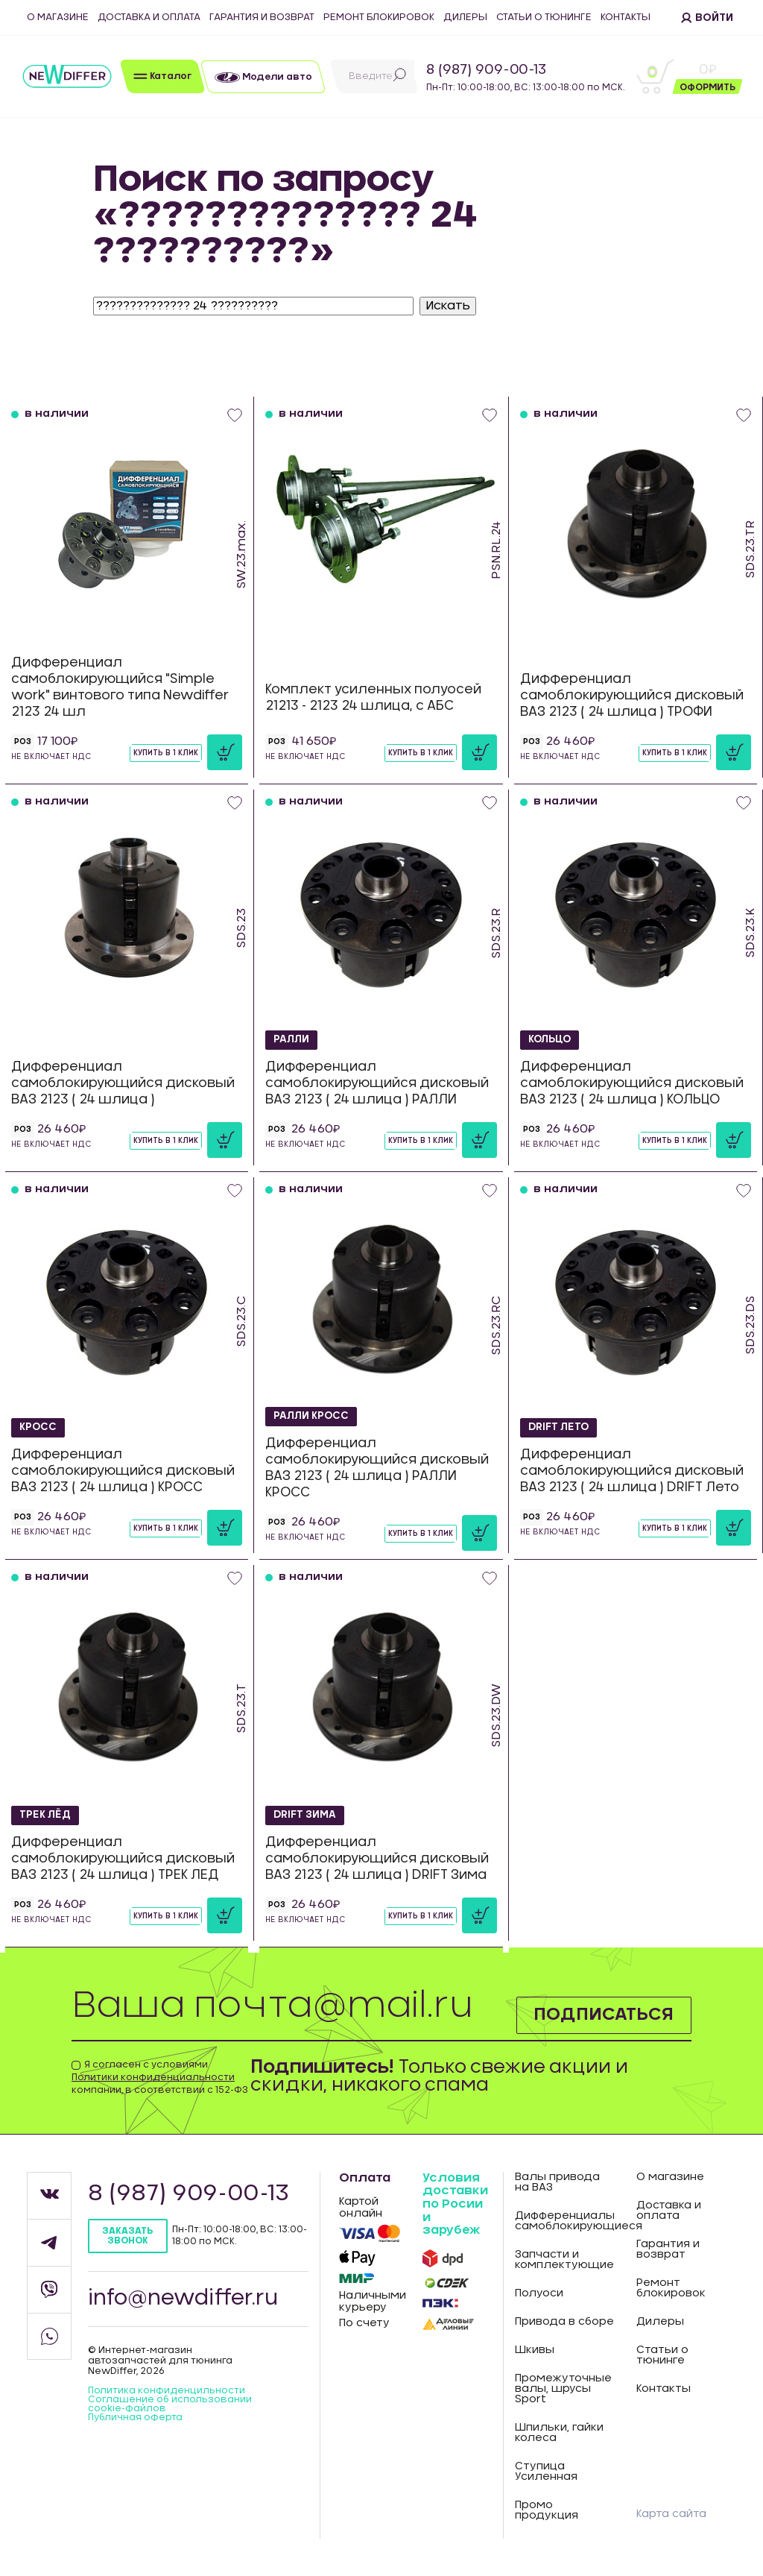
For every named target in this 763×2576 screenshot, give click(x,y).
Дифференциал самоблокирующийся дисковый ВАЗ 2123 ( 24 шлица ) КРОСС (123, 1470)
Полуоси (539, 2293)
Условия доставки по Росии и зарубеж (455, 2204)
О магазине (58, 17)
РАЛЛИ (293, 1039)
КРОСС (38, 1427)
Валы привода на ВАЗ (557, 2182)
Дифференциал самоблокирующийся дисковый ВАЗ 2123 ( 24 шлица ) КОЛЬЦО (632, 1083)
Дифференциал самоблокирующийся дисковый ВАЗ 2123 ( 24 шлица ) (123, 1083)
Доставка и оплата (149, 17)
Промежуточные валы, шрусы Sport (563, 2389)
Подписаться (602, 2015)
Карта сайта (671, 2514)
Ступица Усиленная (546, 2471)
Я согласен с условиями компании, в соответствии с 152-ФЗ (160, 2077)
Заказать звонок (127, 2235)
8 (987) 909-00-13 (486, 70)
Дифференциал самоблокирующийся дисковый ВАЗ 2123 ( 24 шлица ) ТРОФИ (632, 695)
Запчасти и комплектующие (564, 2259)
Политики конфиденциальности (153, 2077)
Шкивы (534, 2350)
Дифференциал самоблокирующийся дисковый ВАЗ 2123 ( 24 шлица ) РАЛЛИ (377, 1083)
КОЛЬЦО (551, 1039)
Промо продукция (546, 2510)
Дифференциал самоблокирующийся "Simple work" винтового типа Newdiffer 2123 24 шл (120, 687)
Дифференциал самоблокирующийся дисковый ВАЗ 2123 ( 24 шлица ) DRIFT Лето (632, 1470)
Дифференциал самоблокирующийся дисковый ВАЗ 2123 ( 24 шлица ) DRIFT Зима (377, 1858)
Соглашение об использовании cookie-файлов (170, 2404)
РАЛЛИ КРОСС (314, 1416)
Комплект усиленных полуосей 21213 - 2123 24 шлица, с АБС (373, 697)
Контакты (625, 17)
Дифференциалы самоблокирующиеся (565, 2221)
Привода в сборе (564, 2322)
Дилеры (465, 17)
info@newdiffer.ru (183, 2298)
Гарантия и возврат (261, 17)
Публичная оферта (135, 2417)
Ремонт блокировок (378, 17)
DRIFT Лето (561, 1427)
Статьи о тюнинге (544, 17)
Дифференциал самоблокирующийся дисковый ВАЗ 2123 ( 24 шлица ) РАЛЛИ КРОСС (377, 1468)
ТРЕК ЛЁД (47, 1815)
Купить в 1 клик (165, 753)
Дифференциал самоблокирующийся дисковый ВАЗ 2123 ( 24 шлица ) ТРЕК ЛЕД (123, 1858)
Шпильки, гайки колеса (559, 2432)
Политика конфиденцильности (166, 2390)
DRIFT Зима (307, 1815)
